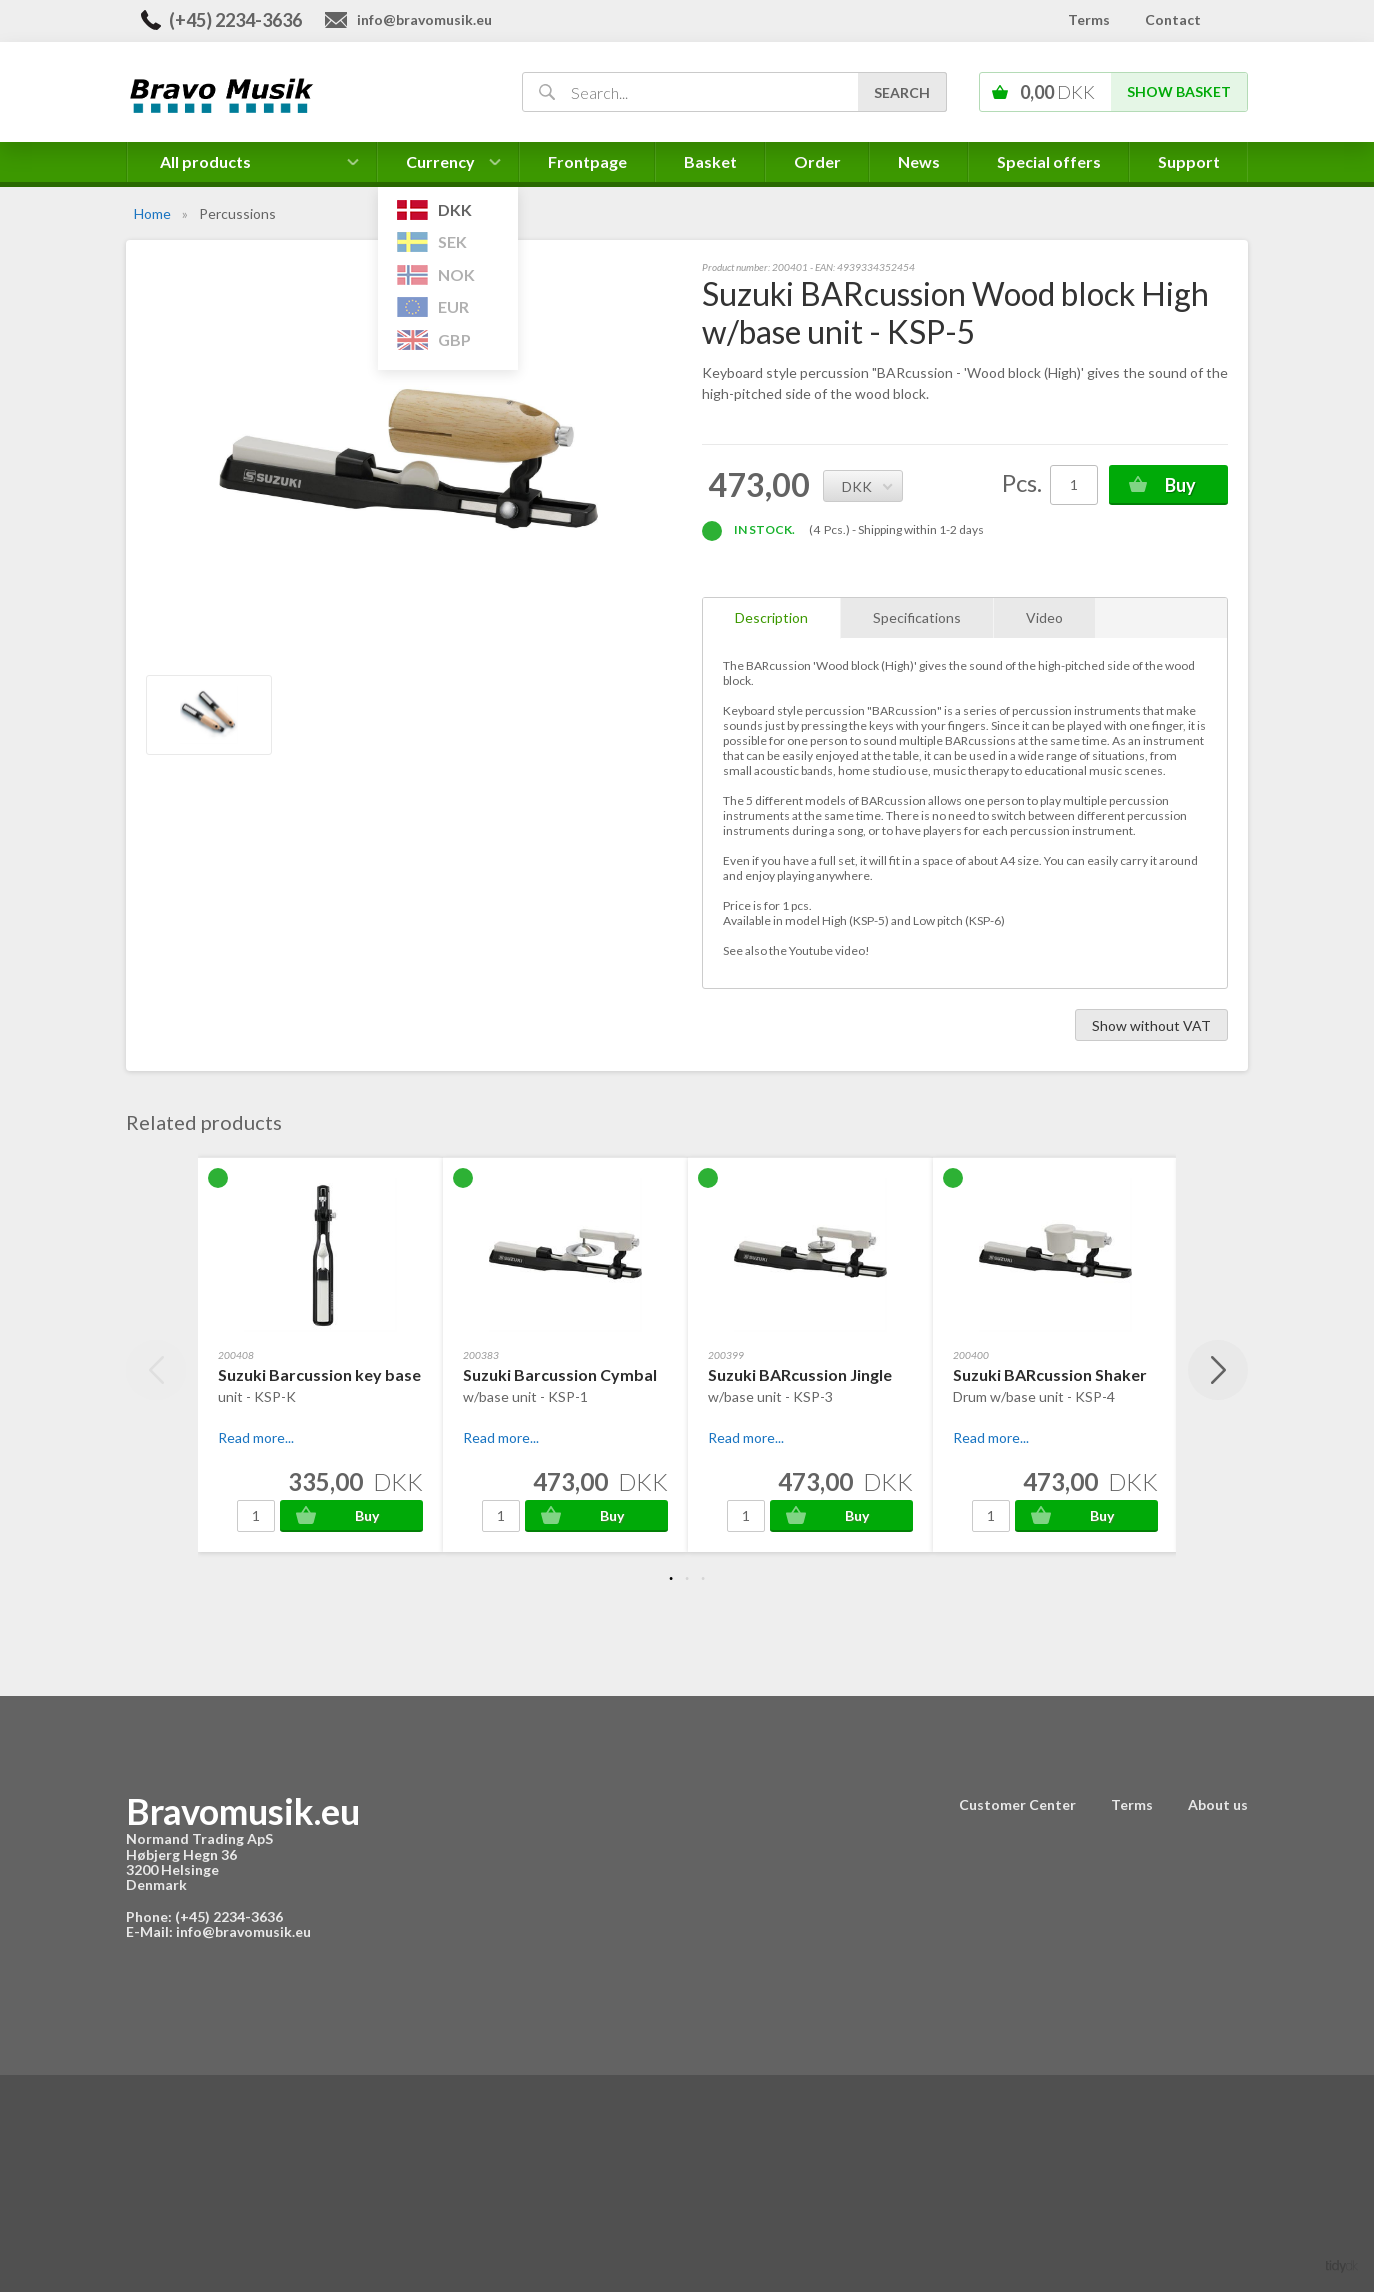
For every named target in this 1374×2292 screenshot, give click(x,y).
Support (1189, 161)
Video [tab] (1044, 617)
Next (1218, 1370)
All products (205, 161)
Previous (156, 1370)
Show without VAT (1151, 1025)
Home (152, 213)
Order (817, 161)
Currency (448, 167)
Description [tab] (771, 617)
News (919, 161)
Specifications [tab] (917, 617)
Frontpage (587, 161)
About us (1218, 1804)
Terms (1089, 19)
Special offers (1049, 161)
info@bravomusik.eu (424, 19)
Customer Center (1017, 1804)
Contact (1173, 19)
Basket (710, 161)
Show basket (1179, 91)
